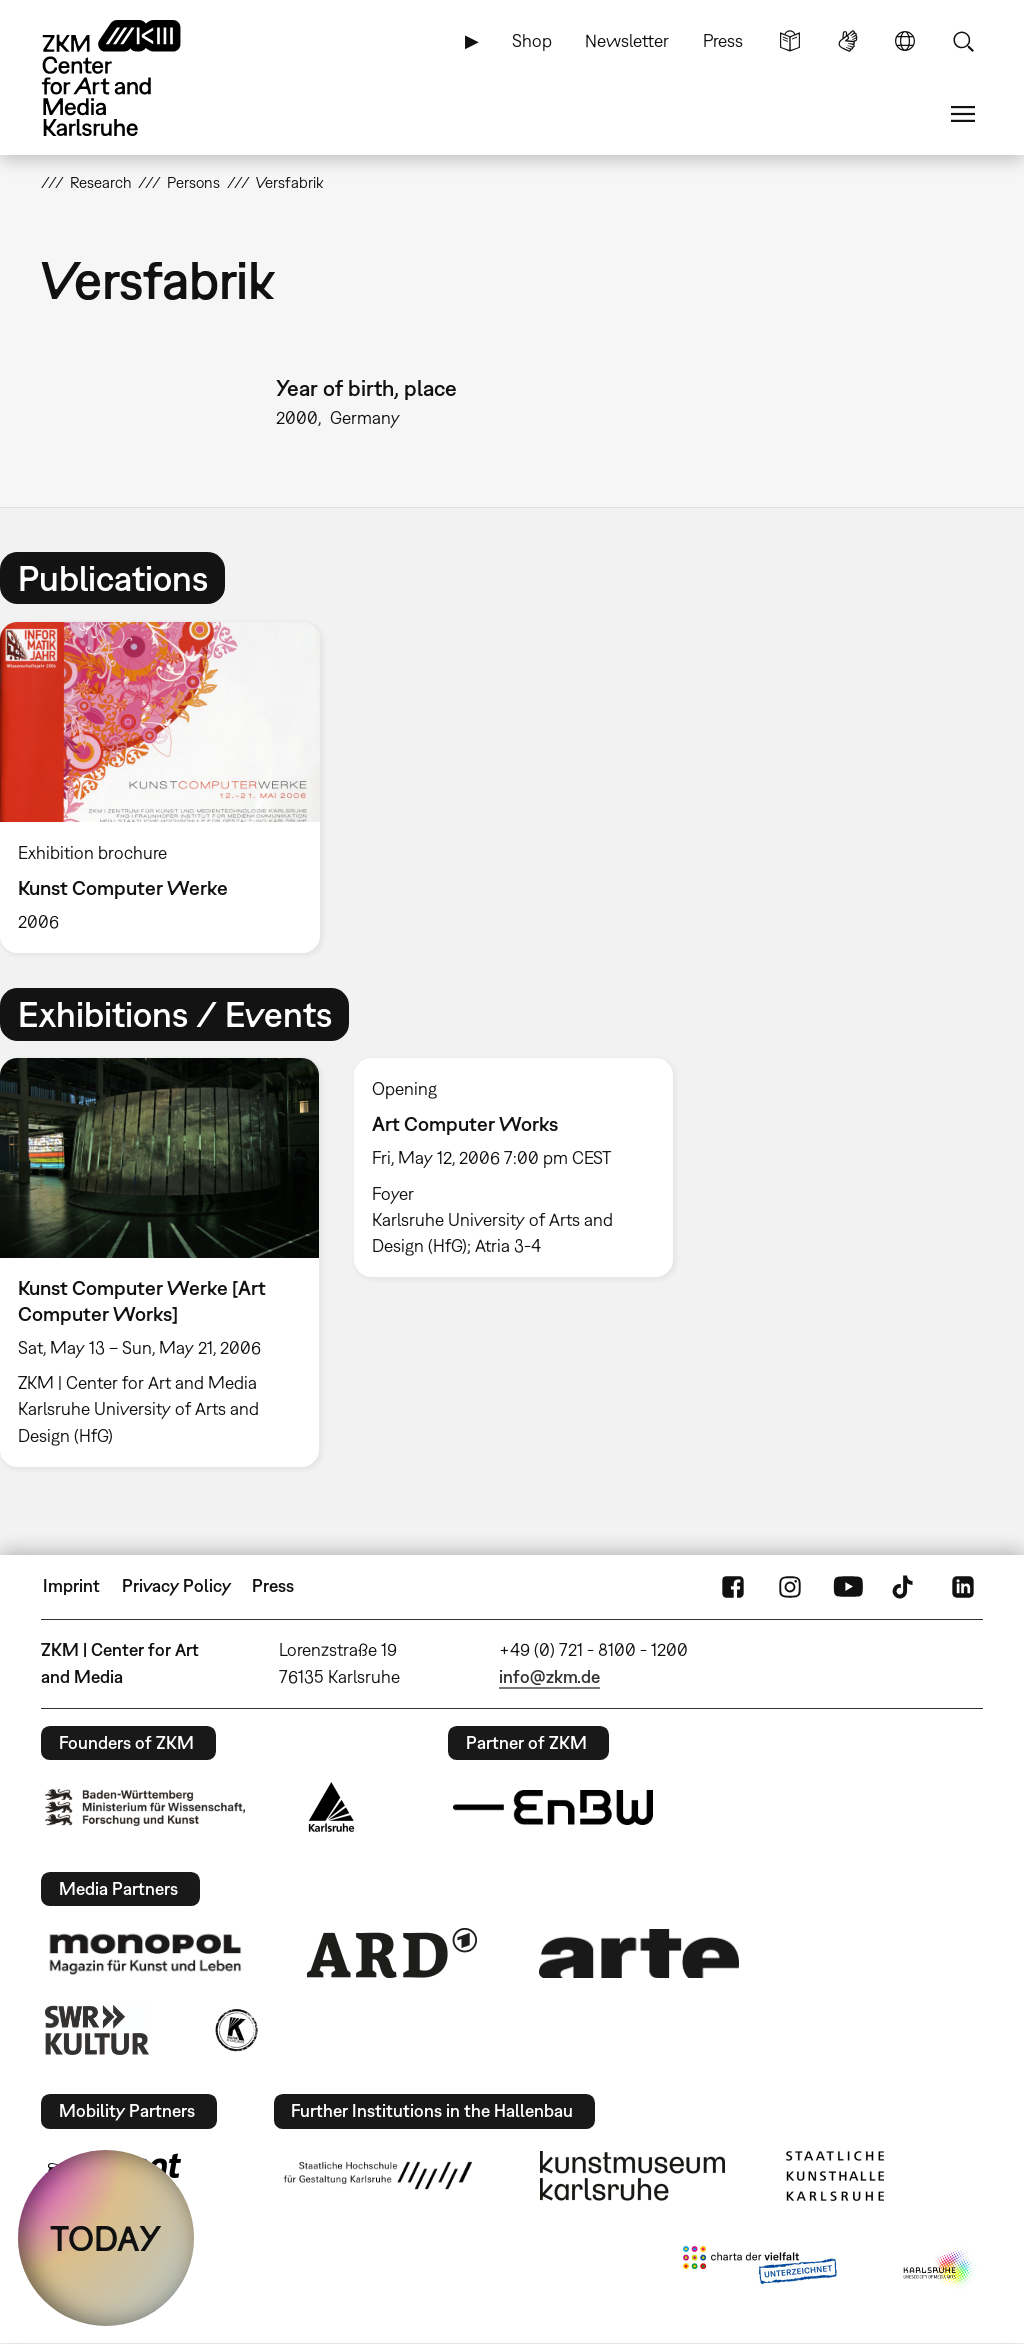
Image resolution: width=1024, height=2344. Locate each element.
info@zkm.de (549, 1676)
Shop (532, 40)
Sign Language (848, 41)
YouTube (848, 1586)
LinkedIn (963, 1586)
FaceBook (733, 1586)
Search (963, 41)
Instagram (790, 1586)
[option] (169, 787)
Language (905, 41)
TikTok (905, 1586)
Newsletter (627, 40)
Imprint (71, 1585)
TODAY (106, 2238)
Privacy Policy (176, 1585)
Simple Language (790, 41)
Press (723, 40)
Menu (963, 114)
